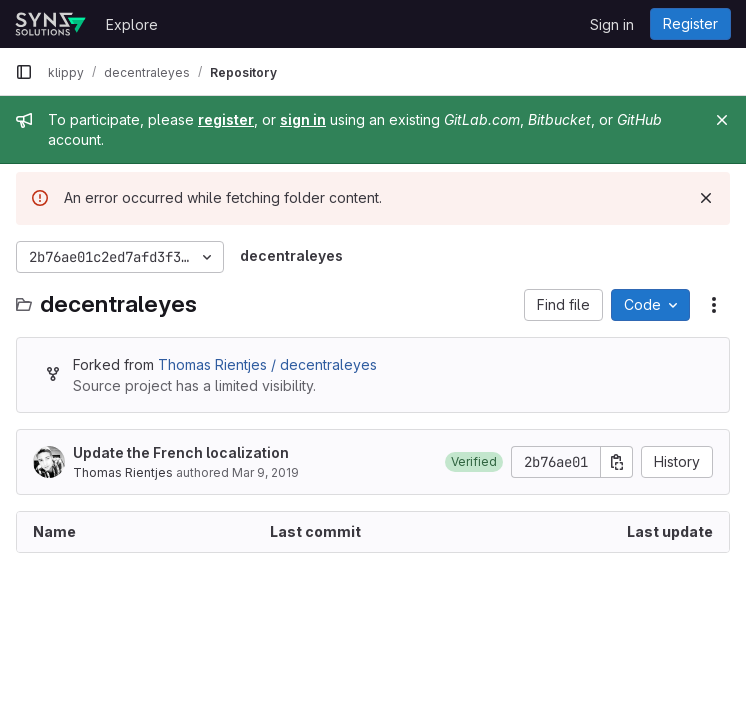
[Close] (722, 120)
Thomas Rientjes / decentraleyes (267, 364)
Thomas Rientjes (123, 472)
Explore (132, 24)
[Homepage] (50, 24)
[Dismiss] (706, 198)
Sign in (612, 24)
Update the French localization (181, 452)
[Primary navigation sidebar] (24, 72)
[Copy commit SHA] (617, 462)
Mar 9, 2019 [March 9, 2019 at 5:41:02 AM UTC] (265, 472)
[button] (474, 462)
